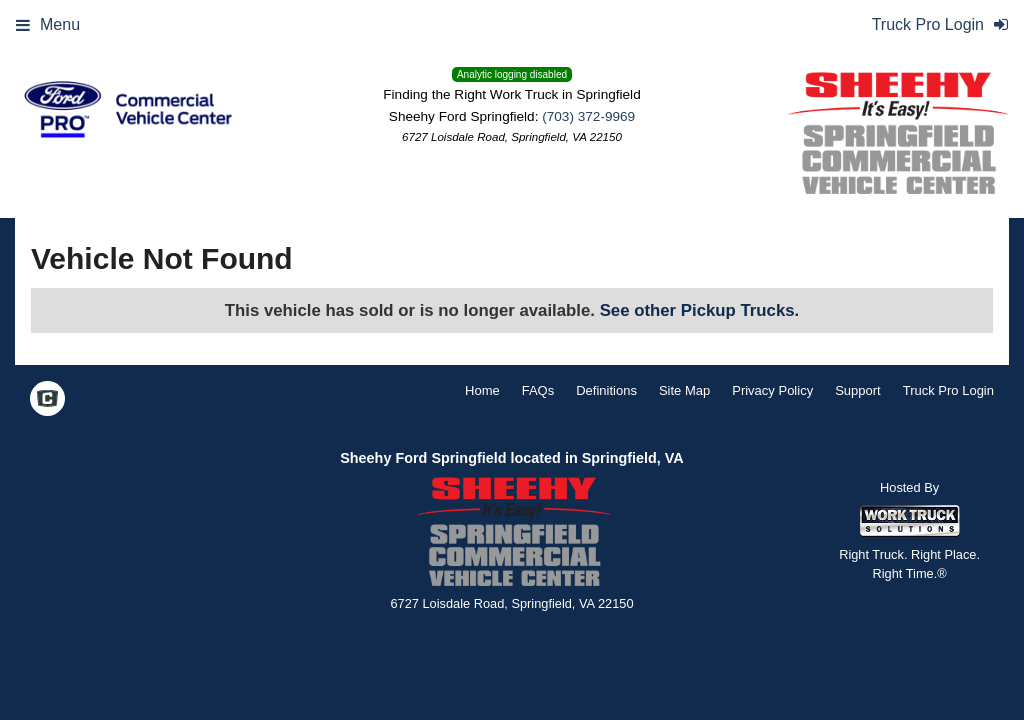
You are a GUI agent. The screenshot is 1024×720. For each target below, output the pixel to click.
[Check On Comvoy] (47, 400)
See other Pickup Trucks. (700, 310)
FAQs (538, 390)
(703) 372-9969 (588, 116)
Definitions (606, 390)
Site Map (684, 390)
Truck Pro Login (948, 390)
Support (858, 390)
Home (482, 390)
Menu (48, 24)
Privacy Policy (772, 390)
